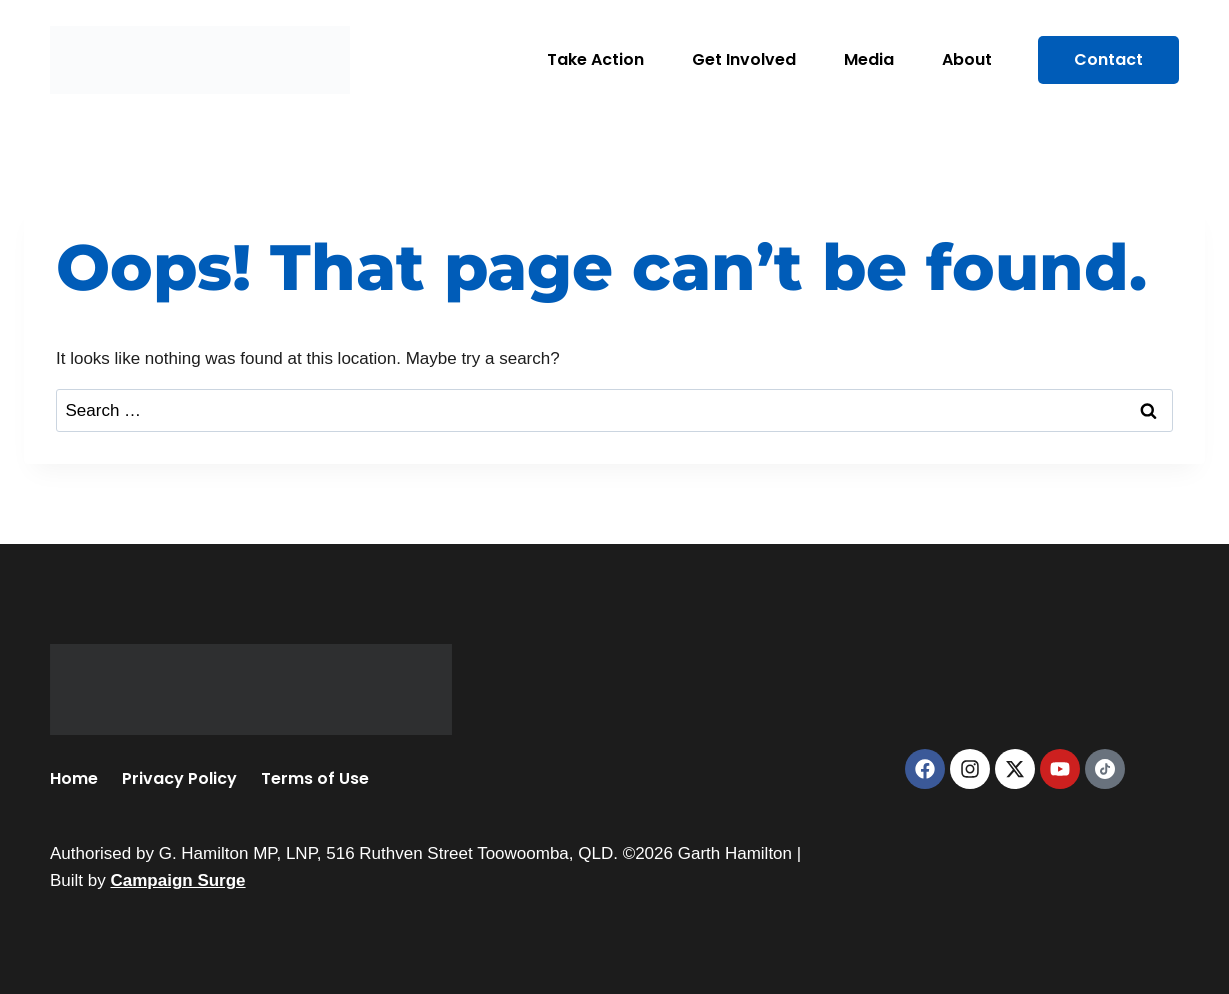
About (967, 59)
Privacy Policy (179, 778)
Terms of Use (315, 778)
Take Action (595, 59)
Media (869, 59)
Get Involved (744, 59)
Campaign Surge (177, 880)
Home (74, 778)
